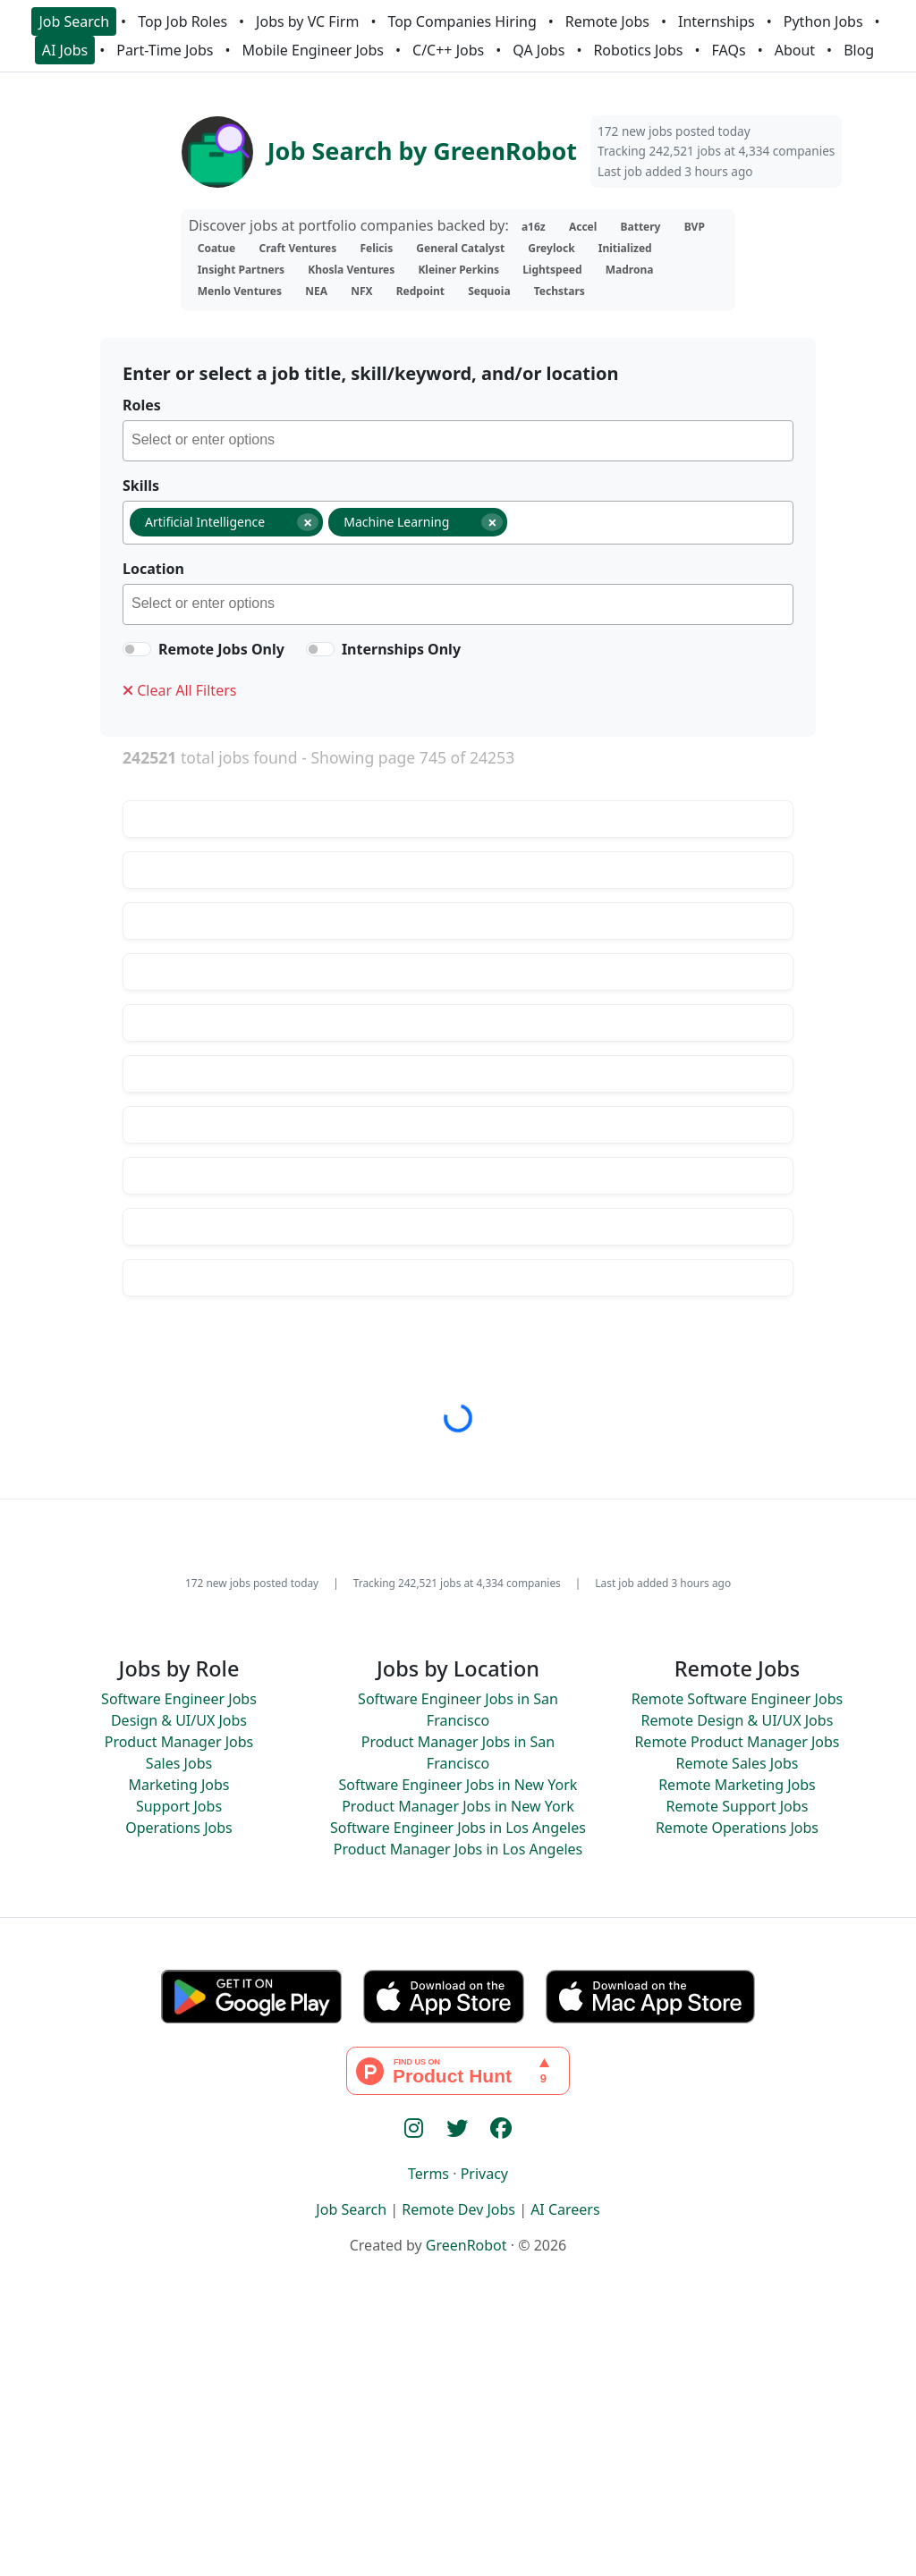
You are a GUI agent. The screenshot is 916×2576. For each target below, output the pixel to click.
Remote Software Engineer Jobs (737, 1699)
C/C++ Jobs (448, 50)
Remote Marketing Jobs (737, 1785)
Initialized (625, 248)
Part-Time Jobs (164, 50)
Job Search (73, 21)
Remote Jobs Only (221, 649)
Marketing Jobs (178, 1785)
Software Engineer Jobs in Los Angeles (458, 1827)
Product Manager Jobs (179, 1742)
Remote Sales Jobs (737, 1763)
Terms (428, 2173)
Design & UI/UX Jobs (179, 1720)
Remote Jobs (607, 21)
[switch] (137, 649)
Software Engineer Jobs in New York (458, 1785)
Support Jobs (179, 1806)
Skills (141, 485)
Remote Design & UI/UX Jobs (737, 1720)
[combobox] (458, 440)
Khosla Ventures (351, 269)
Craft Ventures (297, 248)
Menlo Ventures (240, 291)
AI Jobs (65, 50)
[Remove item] (307, 522)
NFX (361, 291)
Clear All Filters (179, 690)
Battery (641, 226)
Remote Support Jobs (737, 1806)
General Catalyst (460, 248)
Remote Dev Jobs (458, 2209)
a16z (534, 226)
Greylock (551, 248)
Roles (142, 405)
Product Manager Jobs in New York (458, 1806)
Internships (716, 21)
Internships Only (401, 649)
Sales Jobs (179, 1763)
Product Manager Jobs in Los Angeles (458, 1849)
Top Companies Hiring (461, 21)
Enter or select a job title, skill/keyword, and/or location (370, 373)
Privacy (484, 2173)
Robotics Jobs (638, 50)
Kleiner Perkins (458, 269)
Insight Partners (241, 269)
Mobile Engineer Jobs (313, 50)
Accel (583, 226)
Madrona (630, 269)
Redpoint (420, 291)
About (795, 50)
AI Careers (565, 2209)
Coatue (217, 248)
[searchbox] (462, 442)
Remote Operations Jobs (737, 1827)
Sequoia (489, 291)
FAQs (729, 50)
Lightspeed (551, 269)
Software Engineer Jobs (179, 1699)
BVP (694, 226)
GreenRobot (466, 2245)
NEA (316, 291)
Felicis (376, 248)
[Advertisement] (458, 2445)
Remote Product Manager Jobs (736, 1742)
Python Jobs (823, 21)
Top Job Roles (182, 21)
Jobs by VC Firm (307, 21)
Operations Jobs (178, 1827)
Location (153, 569)
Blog (859, 50)
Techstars (559, 291)
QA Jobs (538, 50)
